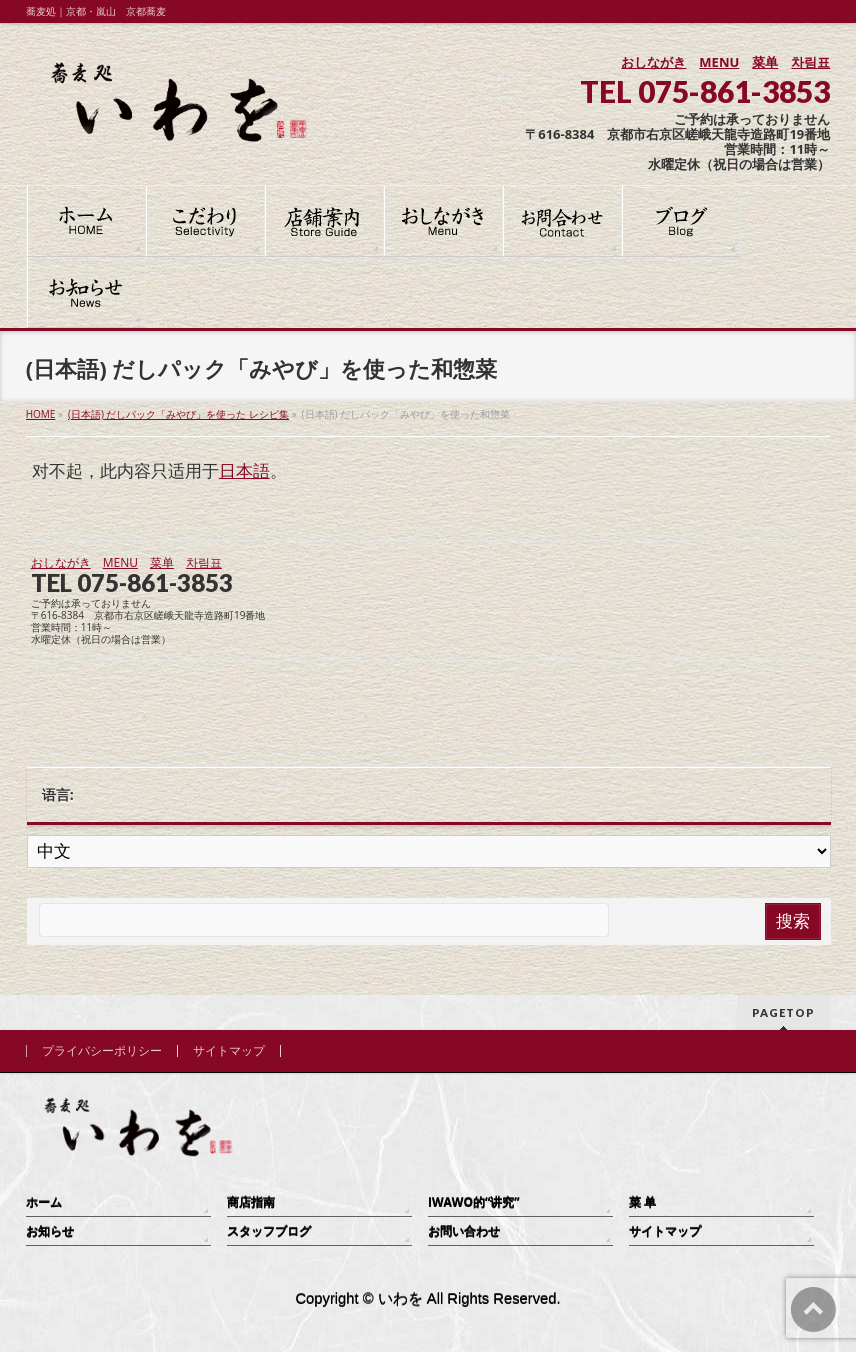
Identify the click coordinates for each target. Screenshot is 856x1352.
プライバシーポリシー (102, 1051)
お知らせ (50, 1231)
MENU (719, 62)
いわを (400, 1299)
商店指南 (251, 1202)
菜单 (765, 62)
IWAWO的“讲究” (474, 1202)
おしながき (653, 62)
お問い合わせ (464, 1231)
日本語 (244, 470)
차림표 (810, 62)
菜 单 (642, 1202)
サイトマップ (229, 1051)
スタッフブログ (269, 1231)
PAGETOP (783, 1012)
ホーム (44, 1202)
